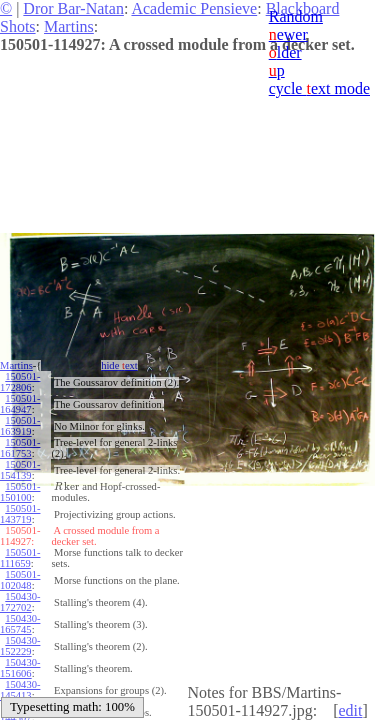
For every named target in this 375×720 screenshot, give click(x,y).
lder (285, 52)
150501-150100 (20, 492)
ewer (288, 34)
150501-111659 (20, 558)
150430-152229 (20, 646)
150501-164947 (20, 404)
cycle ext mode (319, 88)
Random (296, 16)
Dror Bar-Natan (73, 8)
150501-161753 (20, 448)
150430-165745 (20, 624)
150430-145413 (20, 690)
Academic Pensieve (194, 8)
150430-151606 (20, 668)
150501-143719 (20, 514)
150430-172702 (20, 602)
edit (350, 710)
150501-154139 (20, 470)
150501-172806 (20, 382)
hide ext (119, 365)
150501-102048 (20, 580)
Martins (69, 26)
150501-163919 (20, 426)
